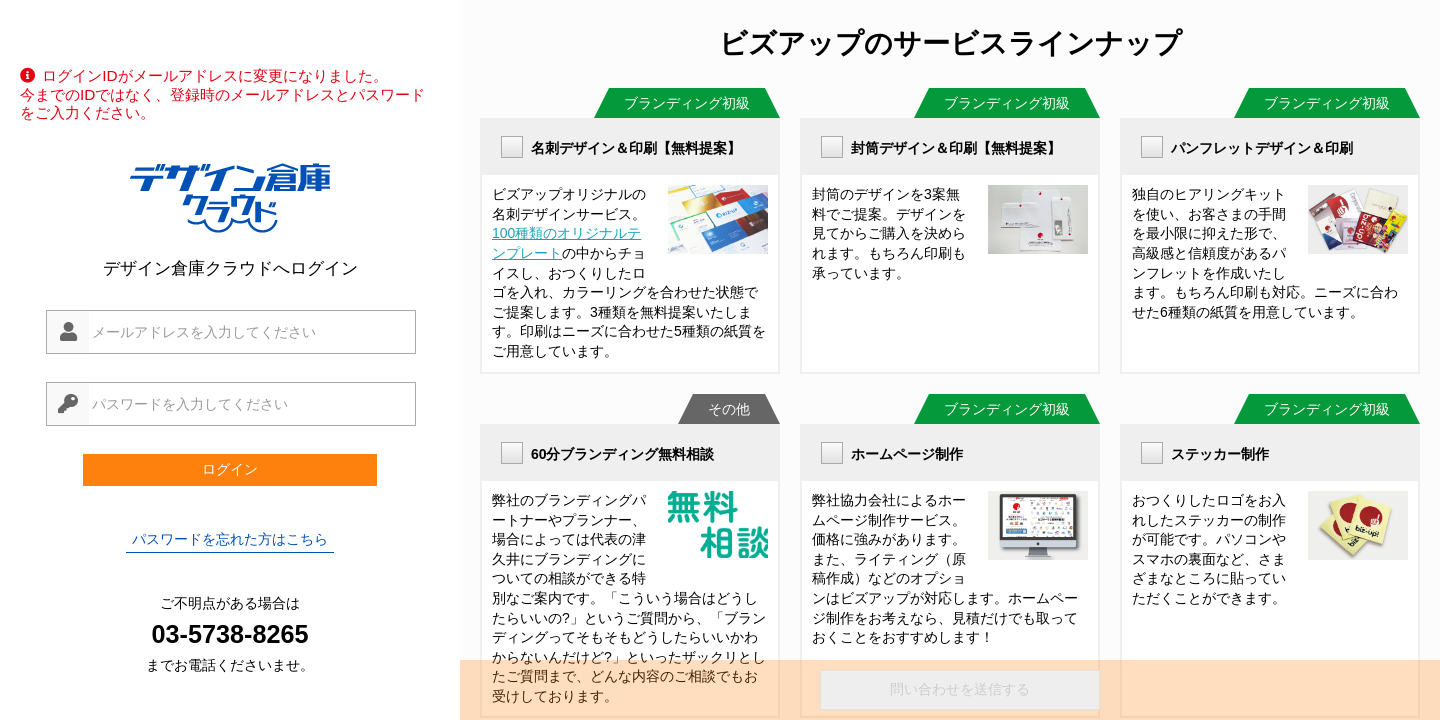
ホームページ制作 (907, 454)
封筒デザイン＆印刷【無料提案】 (956, 148)
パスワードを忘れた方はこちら (230, 539)
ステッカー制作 (1220, 454)
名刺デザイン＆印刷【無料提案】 (636, 148)
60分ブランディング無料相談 (623, 454)
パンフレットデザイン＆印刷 (1262, 148)
